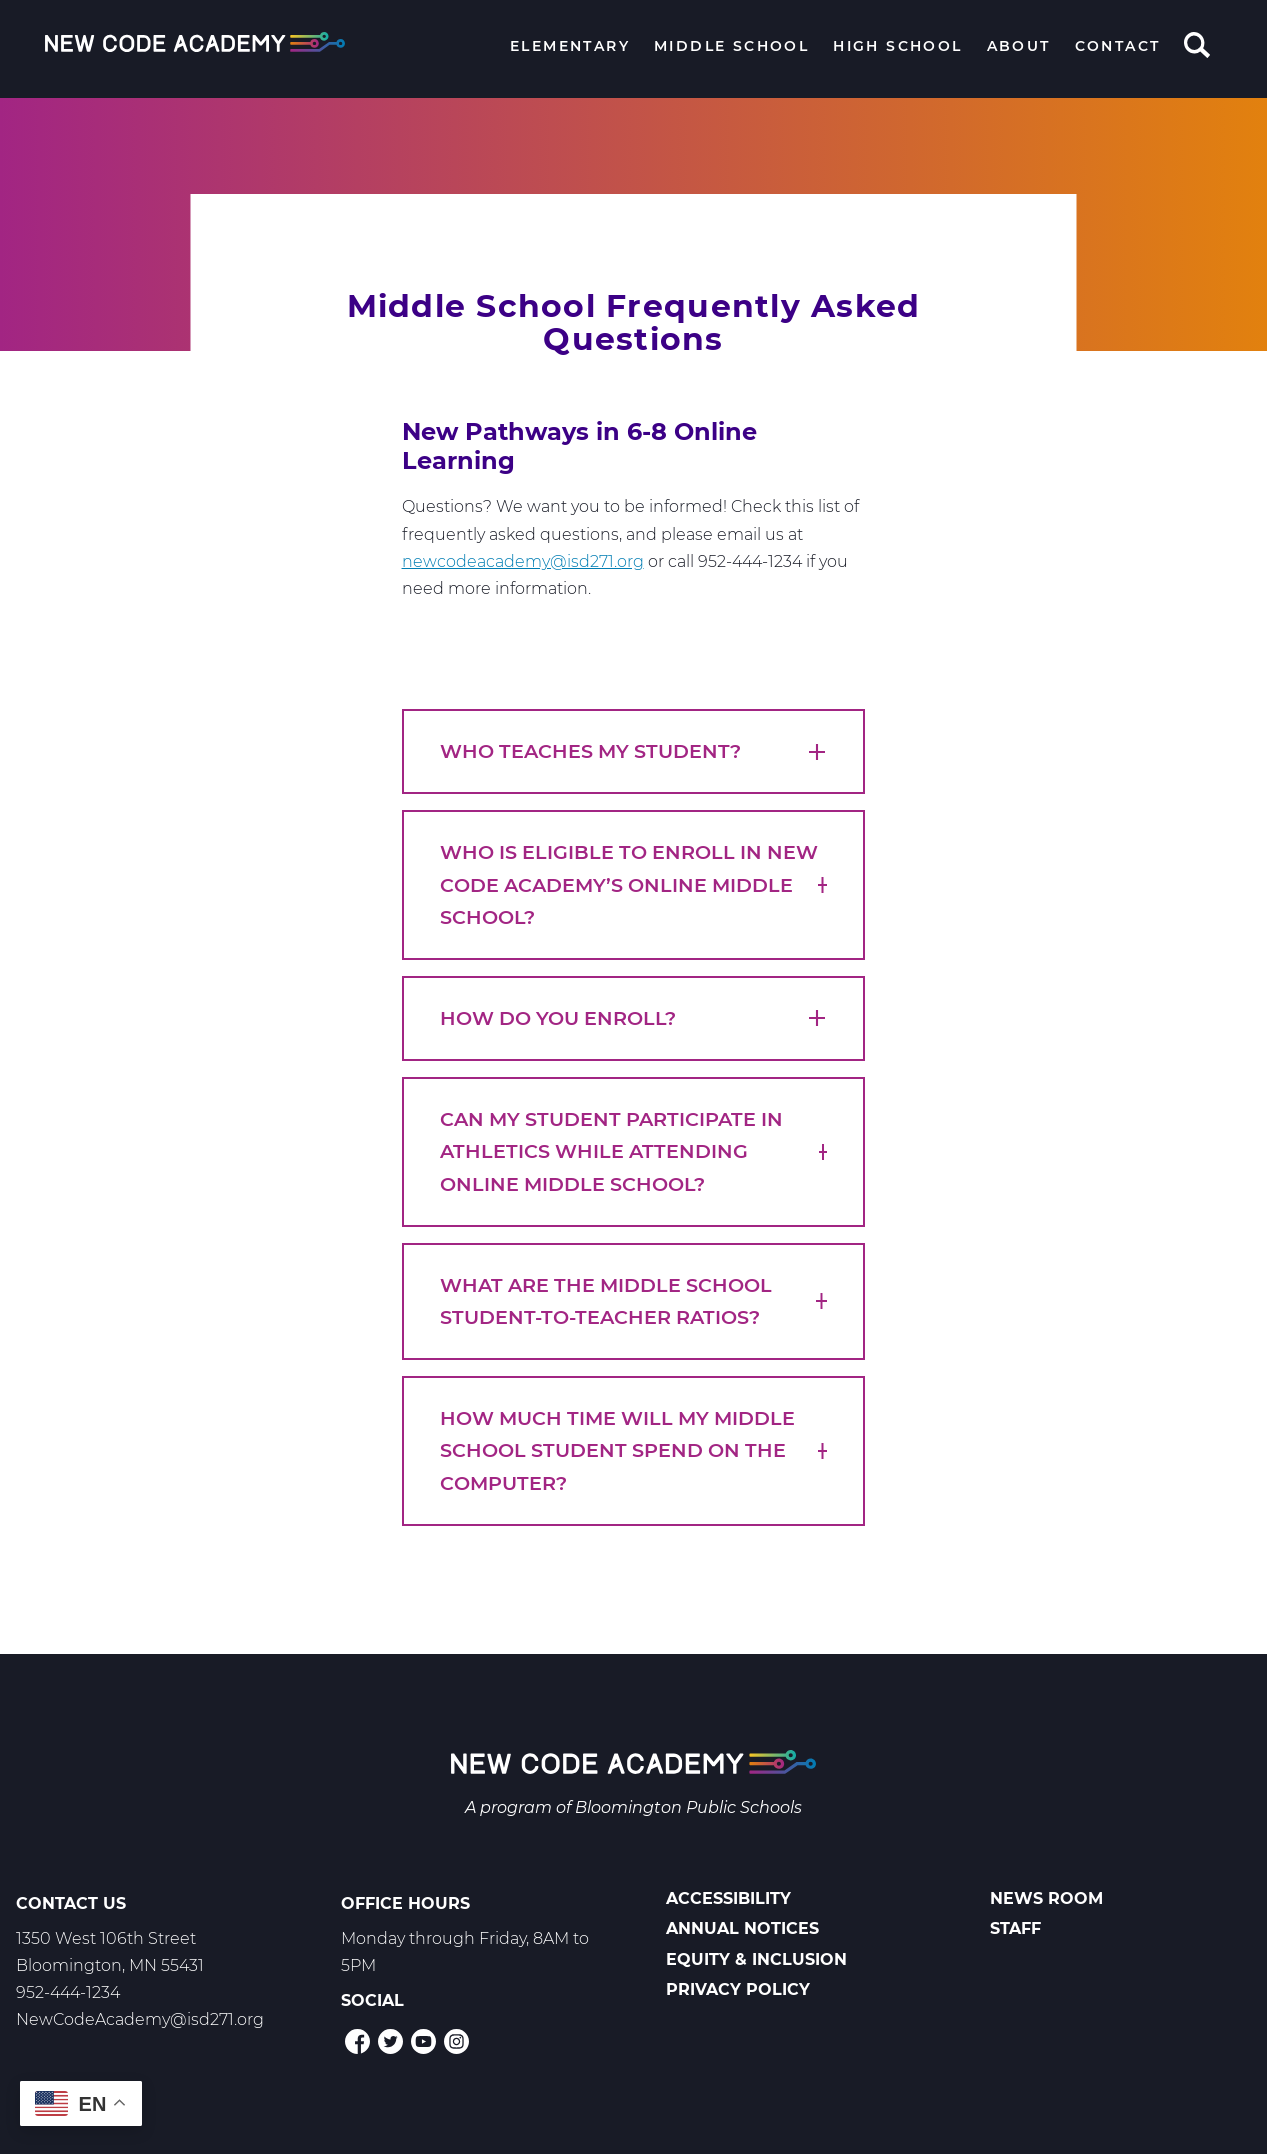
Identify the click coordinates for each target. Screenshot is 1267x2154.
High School (897, 46)
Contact (1118, 46)
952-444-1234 (68, 1992)
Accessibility (728, 1898)
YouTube (423, 2041)
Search (1197, 47)
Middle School (731, 46)
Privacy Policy (738, 1989)
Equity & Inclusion (756, 1959)
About (1019, 46)
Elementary (570, 46)
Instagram (456, 2041)
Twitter (390, 2041)
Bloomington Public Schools (688, 1807)
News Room (1046, 1898)
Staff (1015, 1928)
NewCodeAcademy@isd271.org (140, 2019)
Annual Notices (742, 1928)
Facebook (357, 2041)
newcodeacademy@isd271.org (523, 561)
